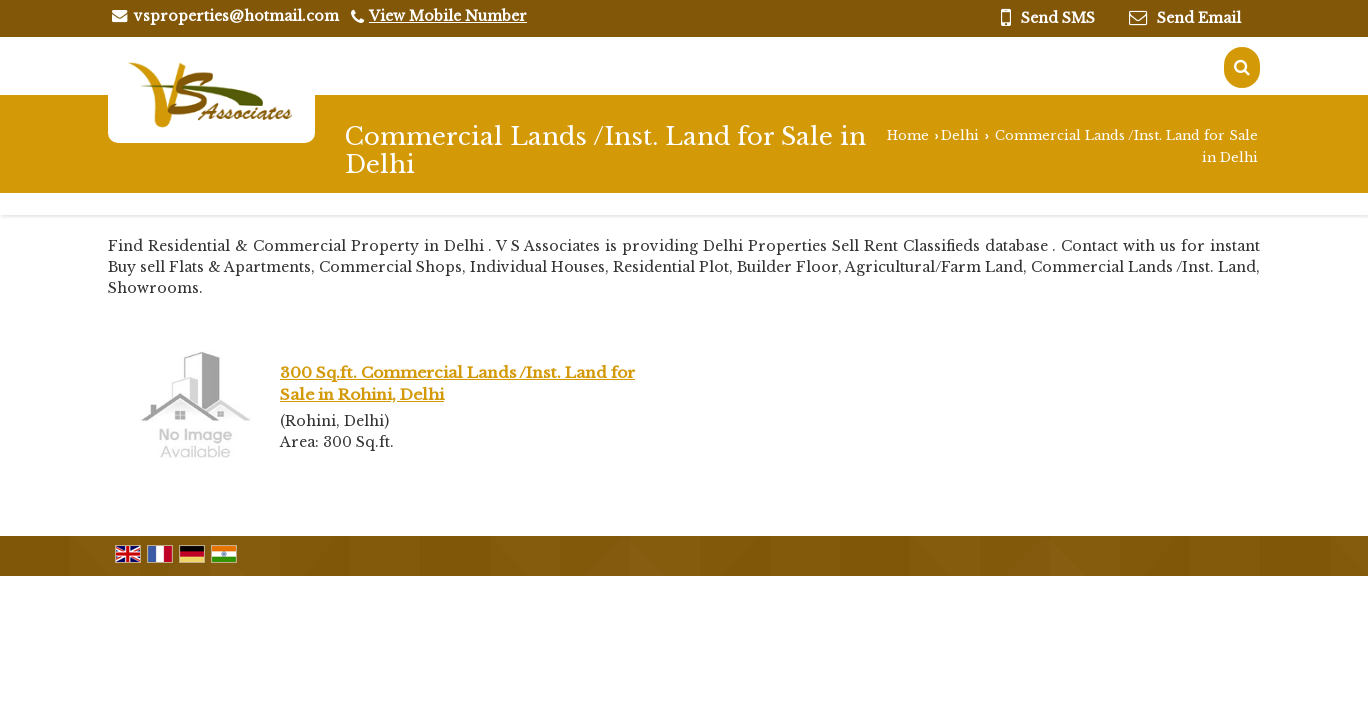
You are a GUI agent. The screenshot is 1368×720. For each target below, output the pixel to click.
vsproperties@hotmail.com (236, 16)
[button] (448, 16)
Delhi (960, 135)
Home (908, 135)
